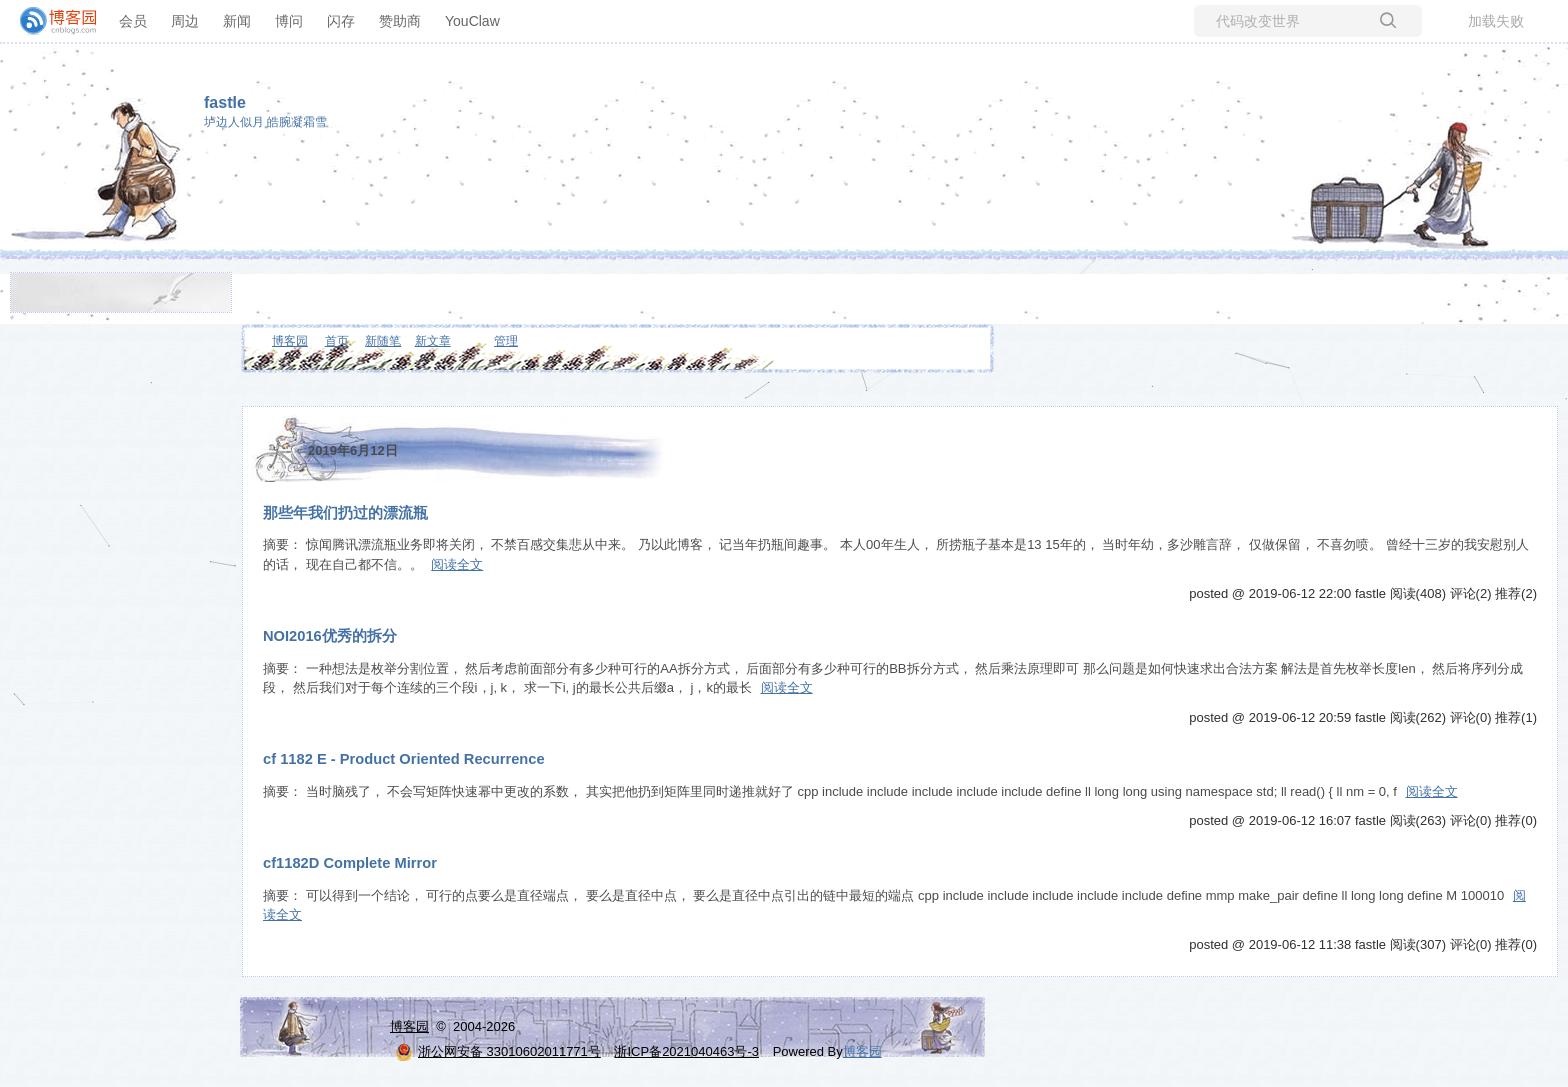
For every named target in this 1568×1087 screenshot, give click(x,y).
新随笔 (383, 341)
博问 (289, 21)
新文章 (433, 341)
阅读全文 (457, 564)
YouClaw (472, 21)
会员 (133, 21)
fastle (225, 102)
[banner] (50, 21)
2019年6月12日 (353, 450)
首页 (337, 341)
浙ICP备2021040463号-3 (686, 1051)
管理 (506, 341)
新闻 (237, 21)
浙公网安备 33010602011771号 (498, 1051)
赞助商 (400, 21)
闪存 (341, 21)
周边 (185, 21)
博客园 (290, 341)
